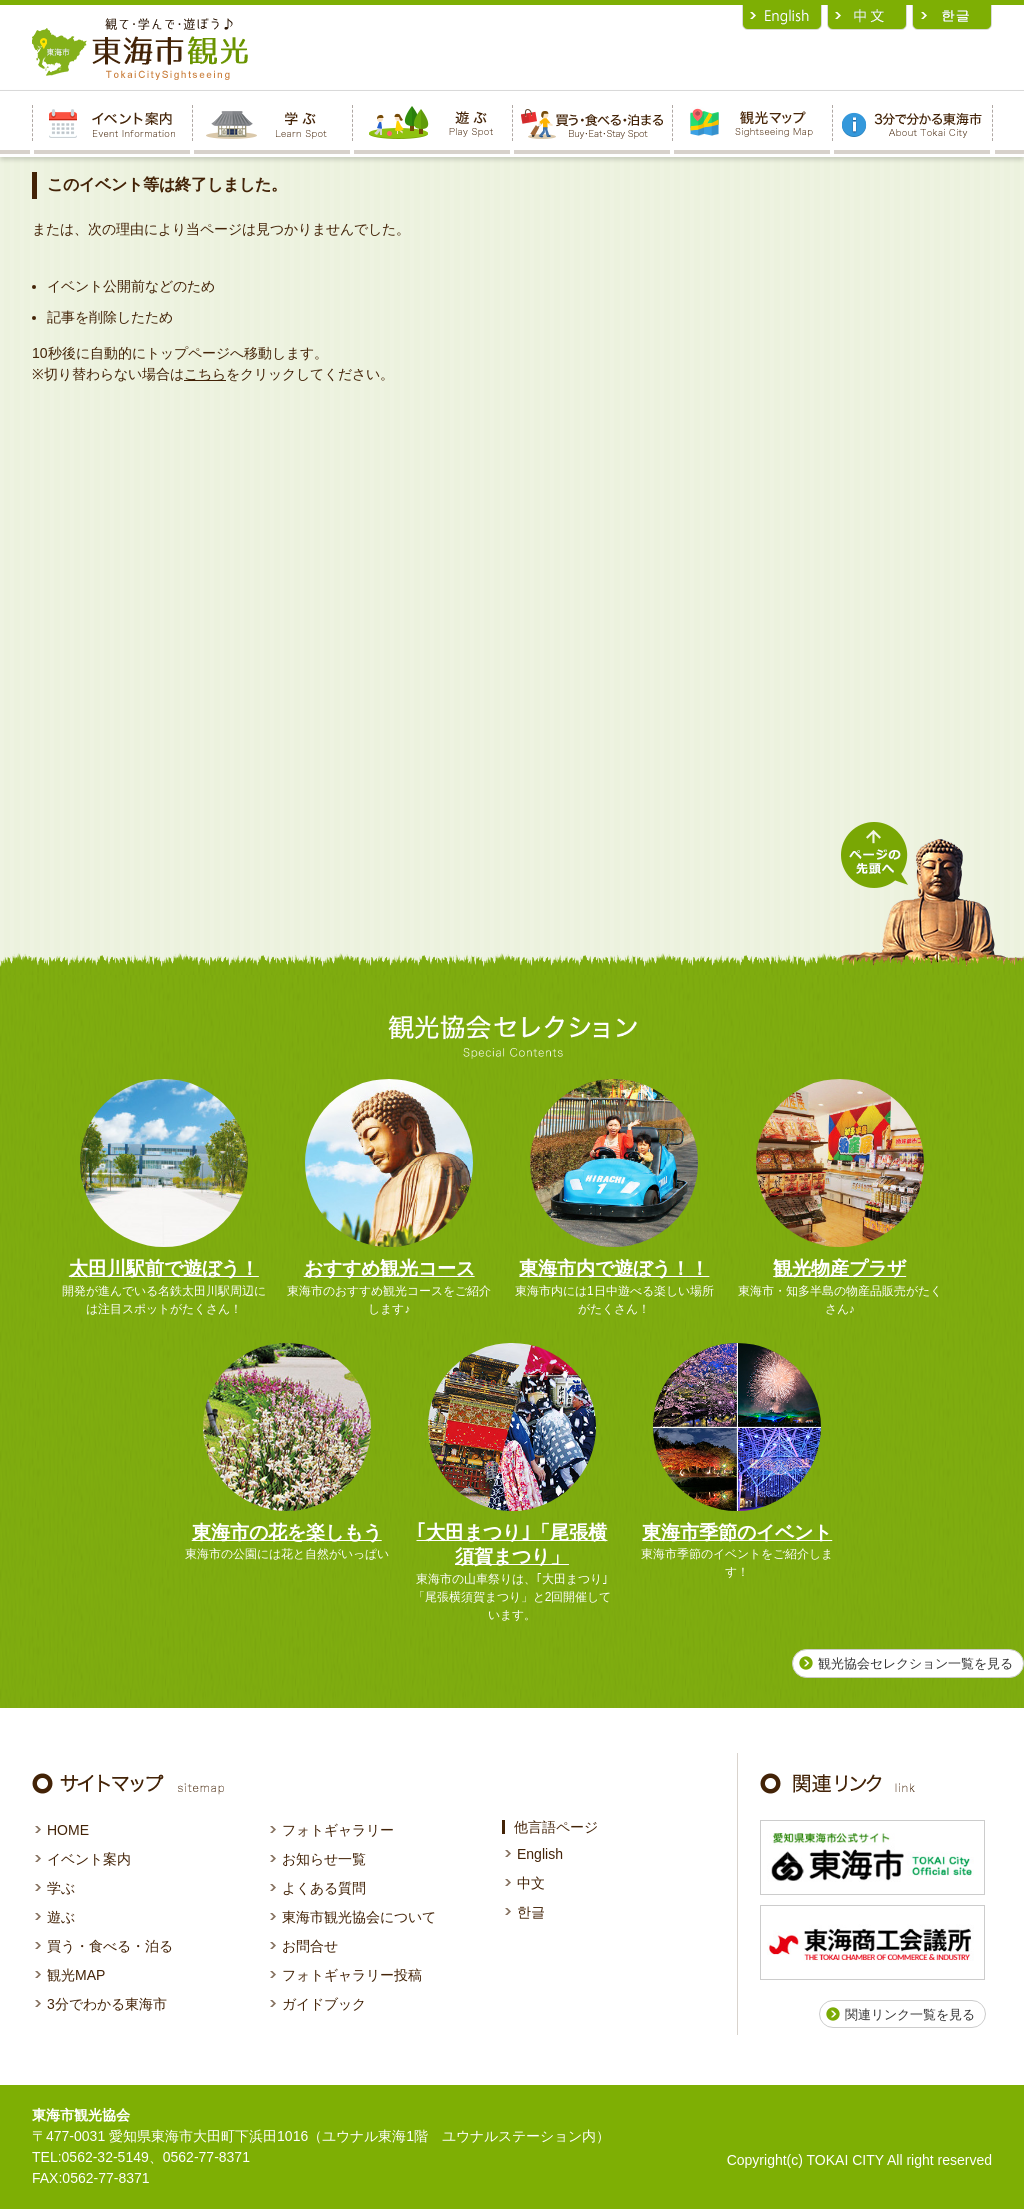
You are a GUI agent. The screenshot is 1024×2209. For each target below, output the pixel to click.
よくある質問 (324, 1888)
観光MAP (76, 1975)
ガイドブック (324, 2004)
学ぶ (61, 1888)
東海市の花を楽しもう (287, 1532)
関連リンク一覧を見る (910, 2014)
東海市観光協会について (359, 1917)
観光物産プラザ (839, 1268)
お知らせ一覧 (324, 1859)
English (540, 1854)
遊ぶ (61, 1917)
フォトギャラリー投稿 (352, 1975)
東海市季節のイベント (737, 1532)
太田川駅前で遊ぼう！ (164, 1268)
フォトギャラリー (338, 1830)
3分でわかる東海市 (107, 2004)
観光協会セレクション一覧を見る (915, 1663)
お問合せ (310, 1946)
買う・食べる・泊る (110, 1946)
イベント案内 (89, 1859)
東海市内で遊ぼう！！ (614, 1268)
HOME (68, 1830)
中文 (531, 1883)
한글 (531, 1912)
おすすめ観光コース (389, 1268)
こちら (205, 374)
